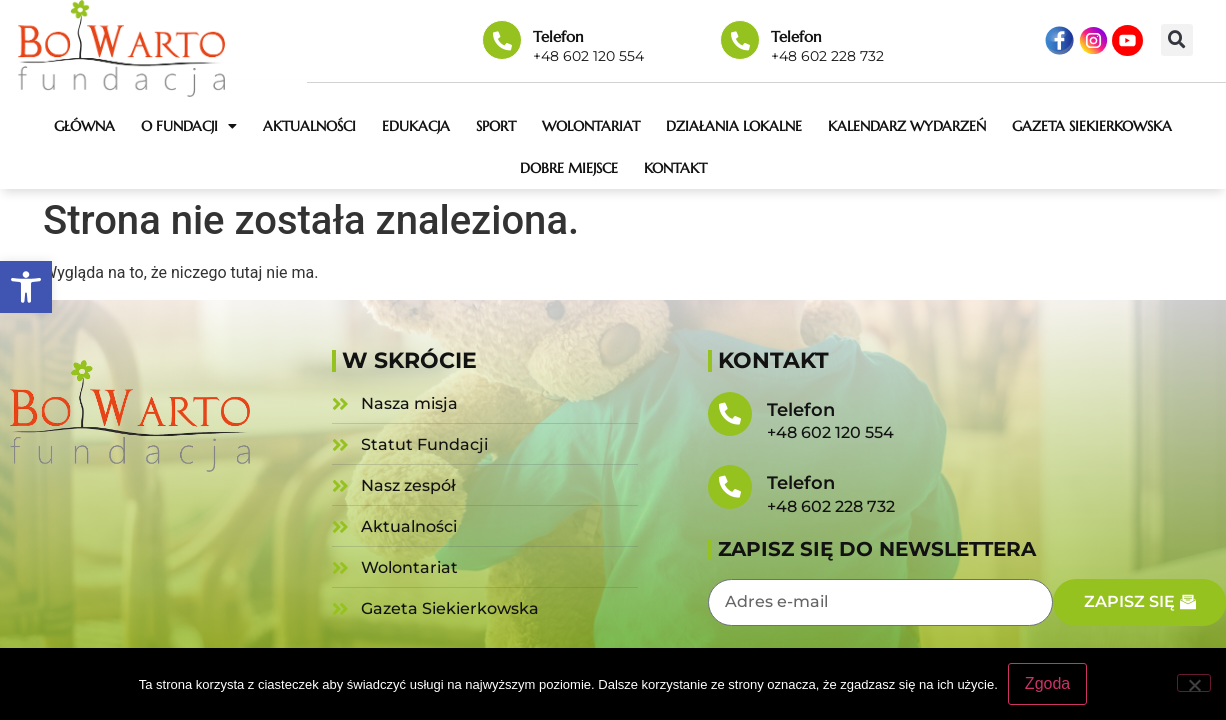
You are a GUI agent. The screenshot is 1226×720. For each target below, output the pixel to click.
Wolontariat (591, 126)
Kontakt (675, 168)
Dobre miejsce (569, 168)
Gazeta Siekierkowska (1092, 126)
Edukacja (416, 126)
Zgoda (1047, 683)
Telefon (558, 36)
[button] (26, 287)
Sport (496, 126)
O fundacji (189, 126)
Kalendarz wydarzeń (907, 126)
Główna (84, 126)
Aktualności (309, 126)
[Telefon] (502, 40)
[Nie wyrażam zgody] (1194, 683)
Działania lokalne (734, 126)
